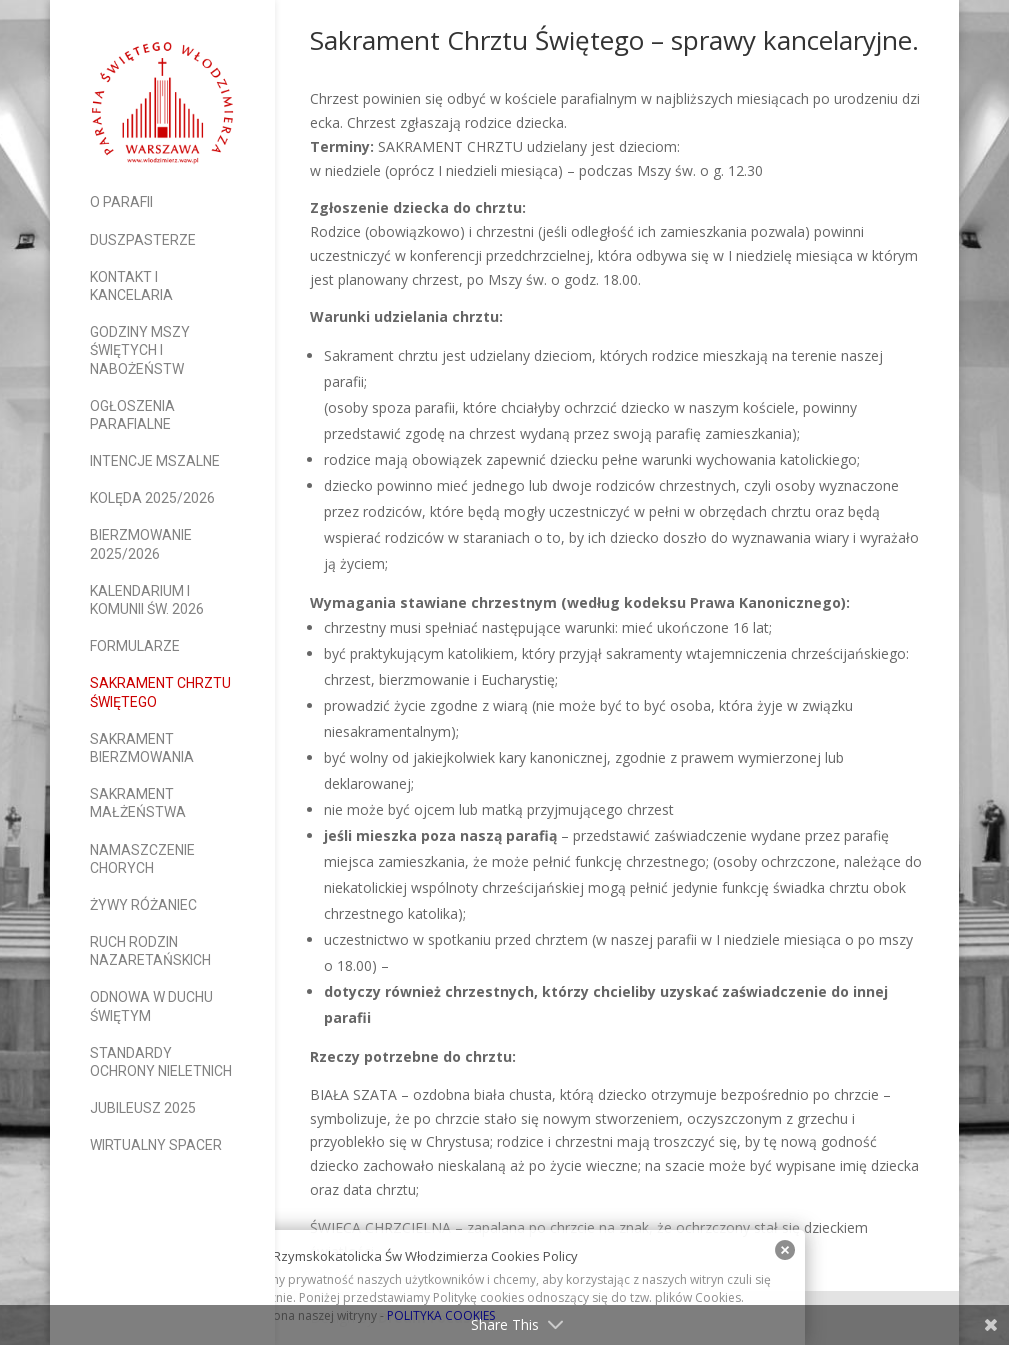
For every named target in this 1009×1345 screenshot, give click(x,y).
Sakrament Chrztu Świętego (160, 692)
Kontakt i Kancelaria (131, 286)
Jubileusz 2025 (143, 1108)
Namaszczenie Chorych (142, 859)
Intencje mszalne (155, 461)
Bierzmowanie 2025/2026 (141, 544)
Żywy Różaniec (143, 905)
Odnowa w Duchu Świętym (151, 1006)
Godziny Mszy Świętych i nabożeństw (140, 350)
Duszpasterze (143, 240)
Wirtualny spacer (156, 1145)
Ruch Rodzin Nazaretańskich (150, 951)
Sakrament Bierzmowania (142, 748)
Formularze (135, 646)
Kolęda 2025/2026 (152, 498)
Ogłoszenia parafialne (132, 415)
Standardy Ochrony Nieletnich (161, 1062)
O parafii (121, 202)
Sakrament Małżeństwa (138, 803)
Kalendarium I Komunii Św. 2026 (147, 600)
